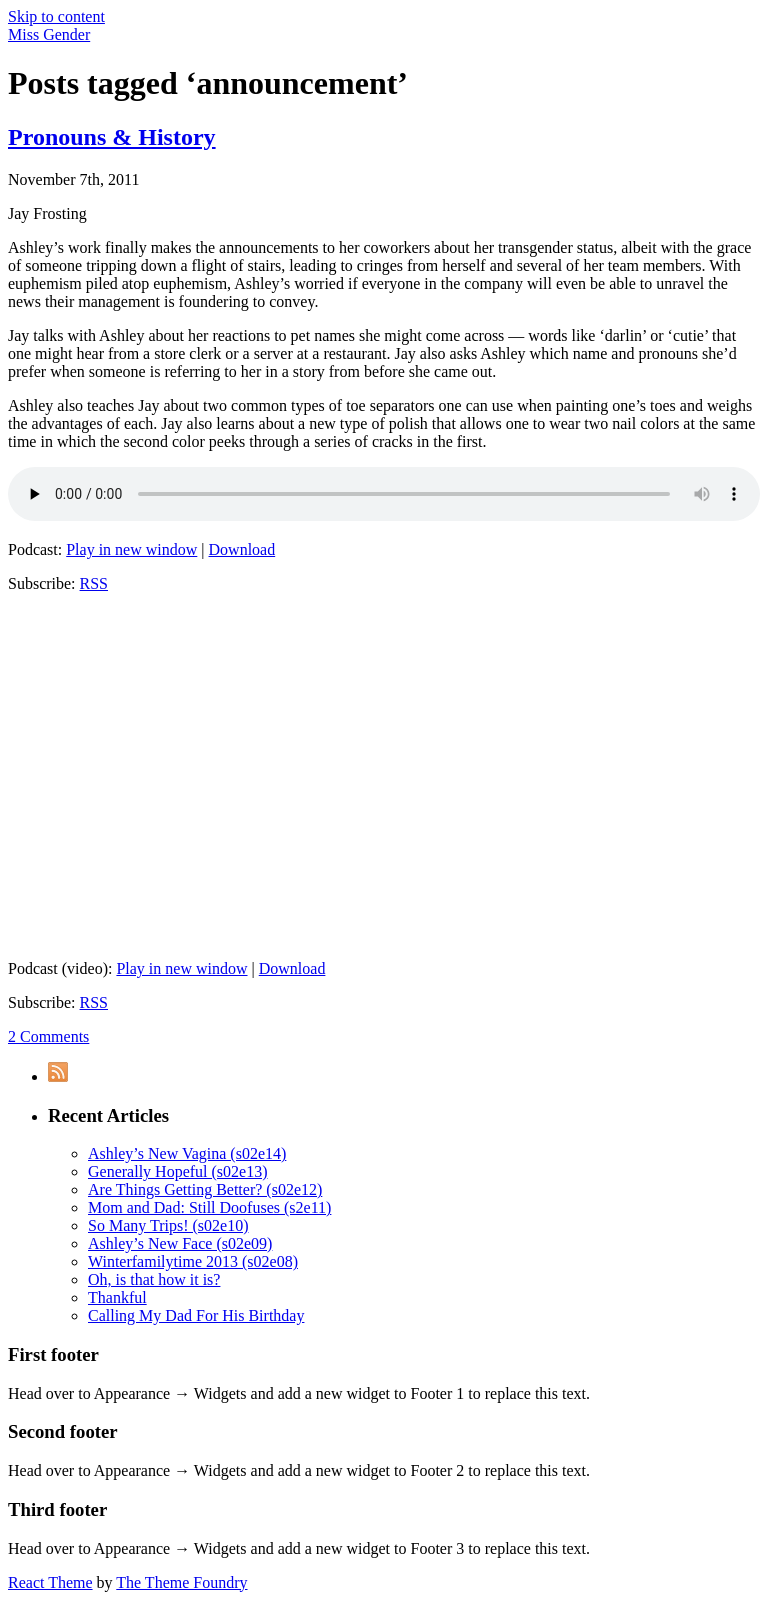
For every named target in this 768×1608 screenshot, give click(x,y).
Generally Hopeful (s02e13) (178, 1171)
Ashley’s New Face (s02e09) (180, 1243)
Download (242, 549)
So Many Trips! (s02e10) (168, 1225)
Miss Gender (49, 34)
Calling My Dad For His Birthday (196, 1315)
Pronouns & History (112, 137)
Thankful (117, 1297)
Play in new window (131, 549)
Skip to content (56, 16)
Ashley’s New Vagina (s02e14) (187, 1153)
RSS (94, 583)
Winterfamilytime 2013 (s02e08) (193, 1261)
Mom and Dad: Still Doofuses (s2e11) (209, 1207)
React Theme (50, 1582)
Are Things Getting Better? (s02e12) (205, 1189)
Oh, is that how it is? (154, 1279)
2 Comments (48, 1036)
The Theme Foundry (181, 1582)
